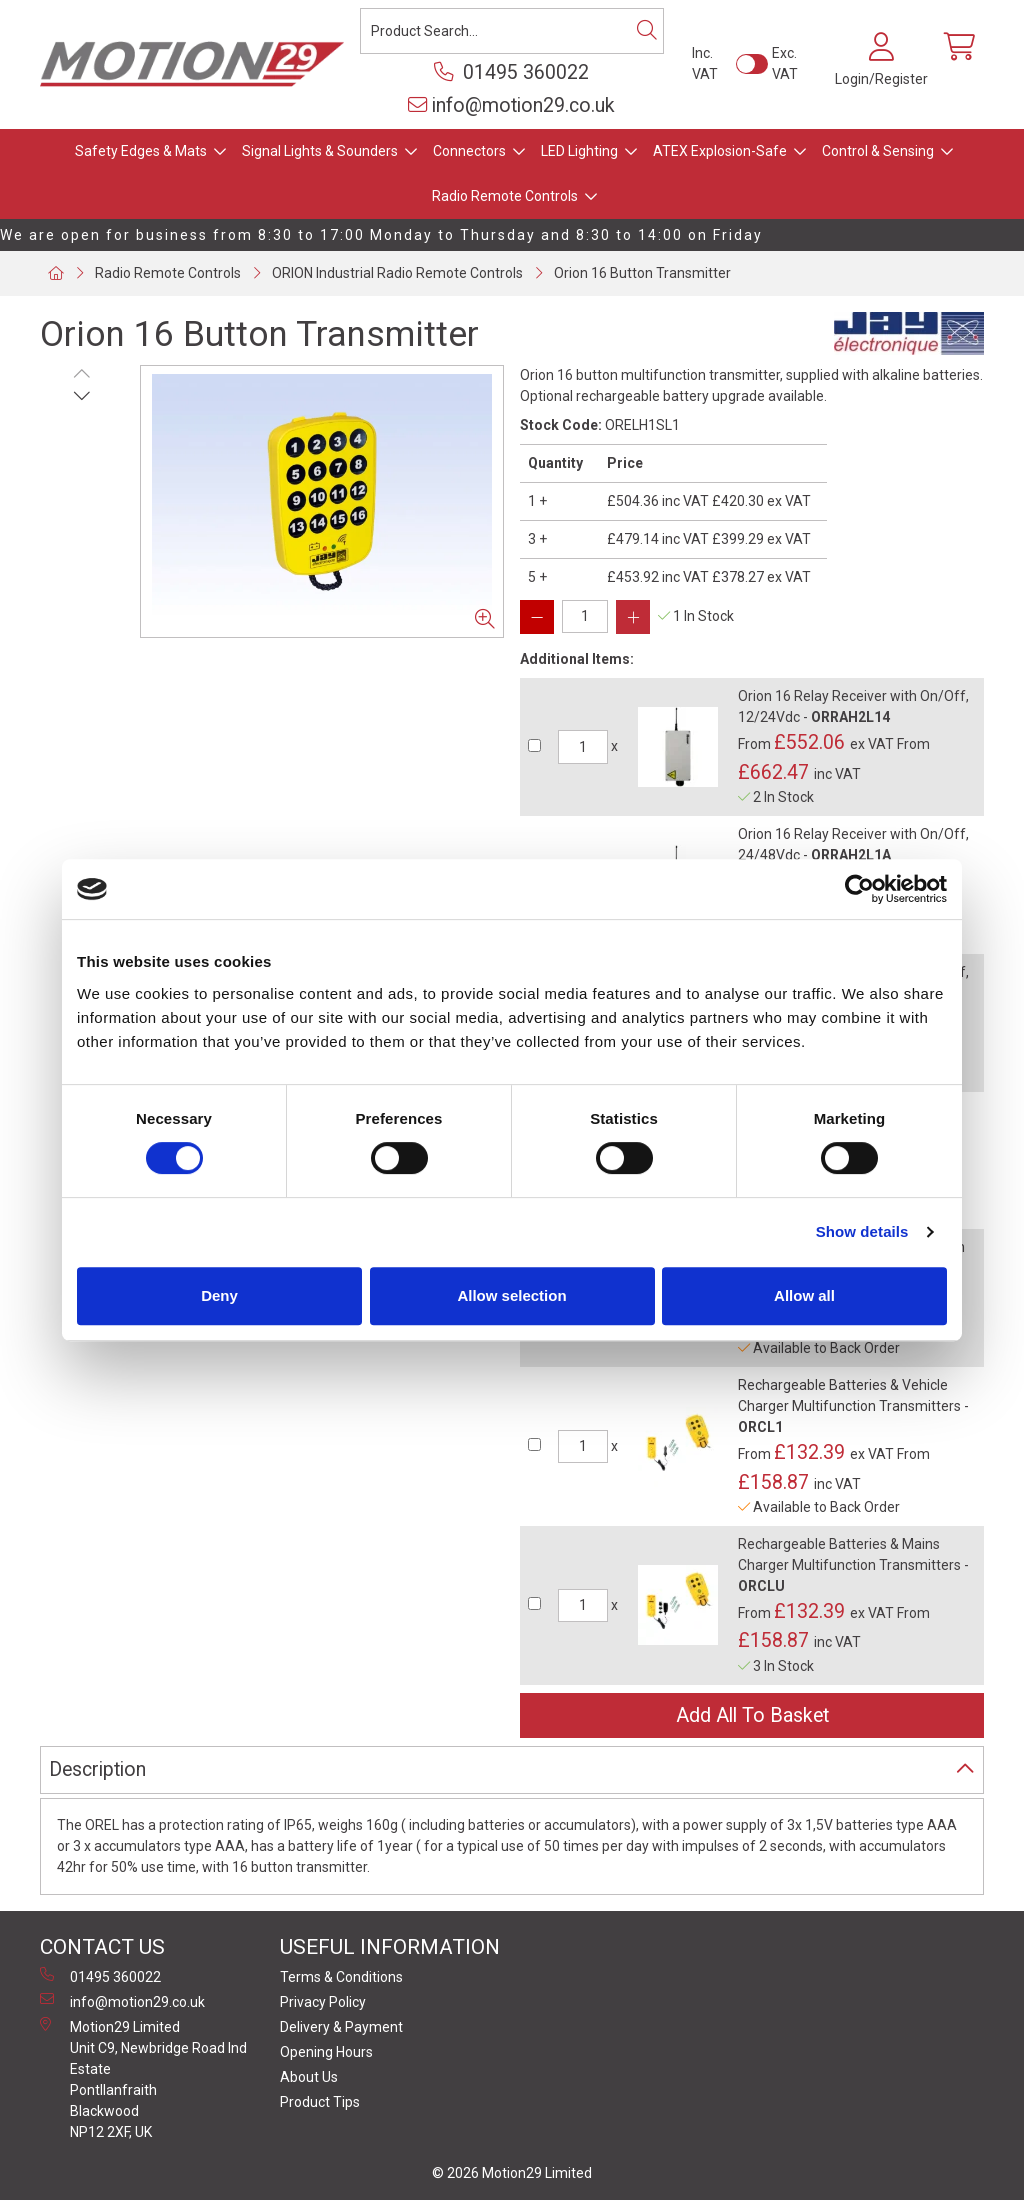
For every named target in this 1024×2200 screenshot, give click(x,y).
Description (97, 1769)
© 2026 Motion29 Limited (512, 2173)
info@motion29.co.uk (511, 105)
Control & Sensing (878, 151)
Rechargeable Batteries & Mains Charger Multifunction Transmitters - (853, 1565)
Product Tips (320, 2102)
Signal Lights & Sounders (320, 151)
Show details (862, 1231)
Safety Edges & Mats (141, 151)
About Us (309, 2077)
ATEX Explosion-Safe (720, 151)
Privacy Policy (323, 2002)
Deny (219, 1295)
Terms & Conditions (341, 1977)
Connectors (469, 151)
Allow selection (511, 1295)
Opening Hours (326, 2052)
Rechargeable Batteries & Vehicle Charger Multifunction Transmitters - (853, 1406)
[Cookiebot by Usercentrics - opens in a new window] (859, 889)
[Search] (647, 31)
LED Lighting (579, 151)
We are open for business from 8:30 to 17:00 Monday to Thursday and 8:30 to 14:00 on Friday (381, 235)
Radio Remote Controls (505, 196)
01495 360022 (511, 72)
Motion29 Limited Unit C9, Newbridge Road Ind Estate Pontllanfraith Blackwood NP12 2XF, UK (143, 2078)
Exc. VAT (785, 63)
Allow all (804, 1295)
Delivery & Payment (341, 2027)
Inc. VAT (705, 63)
